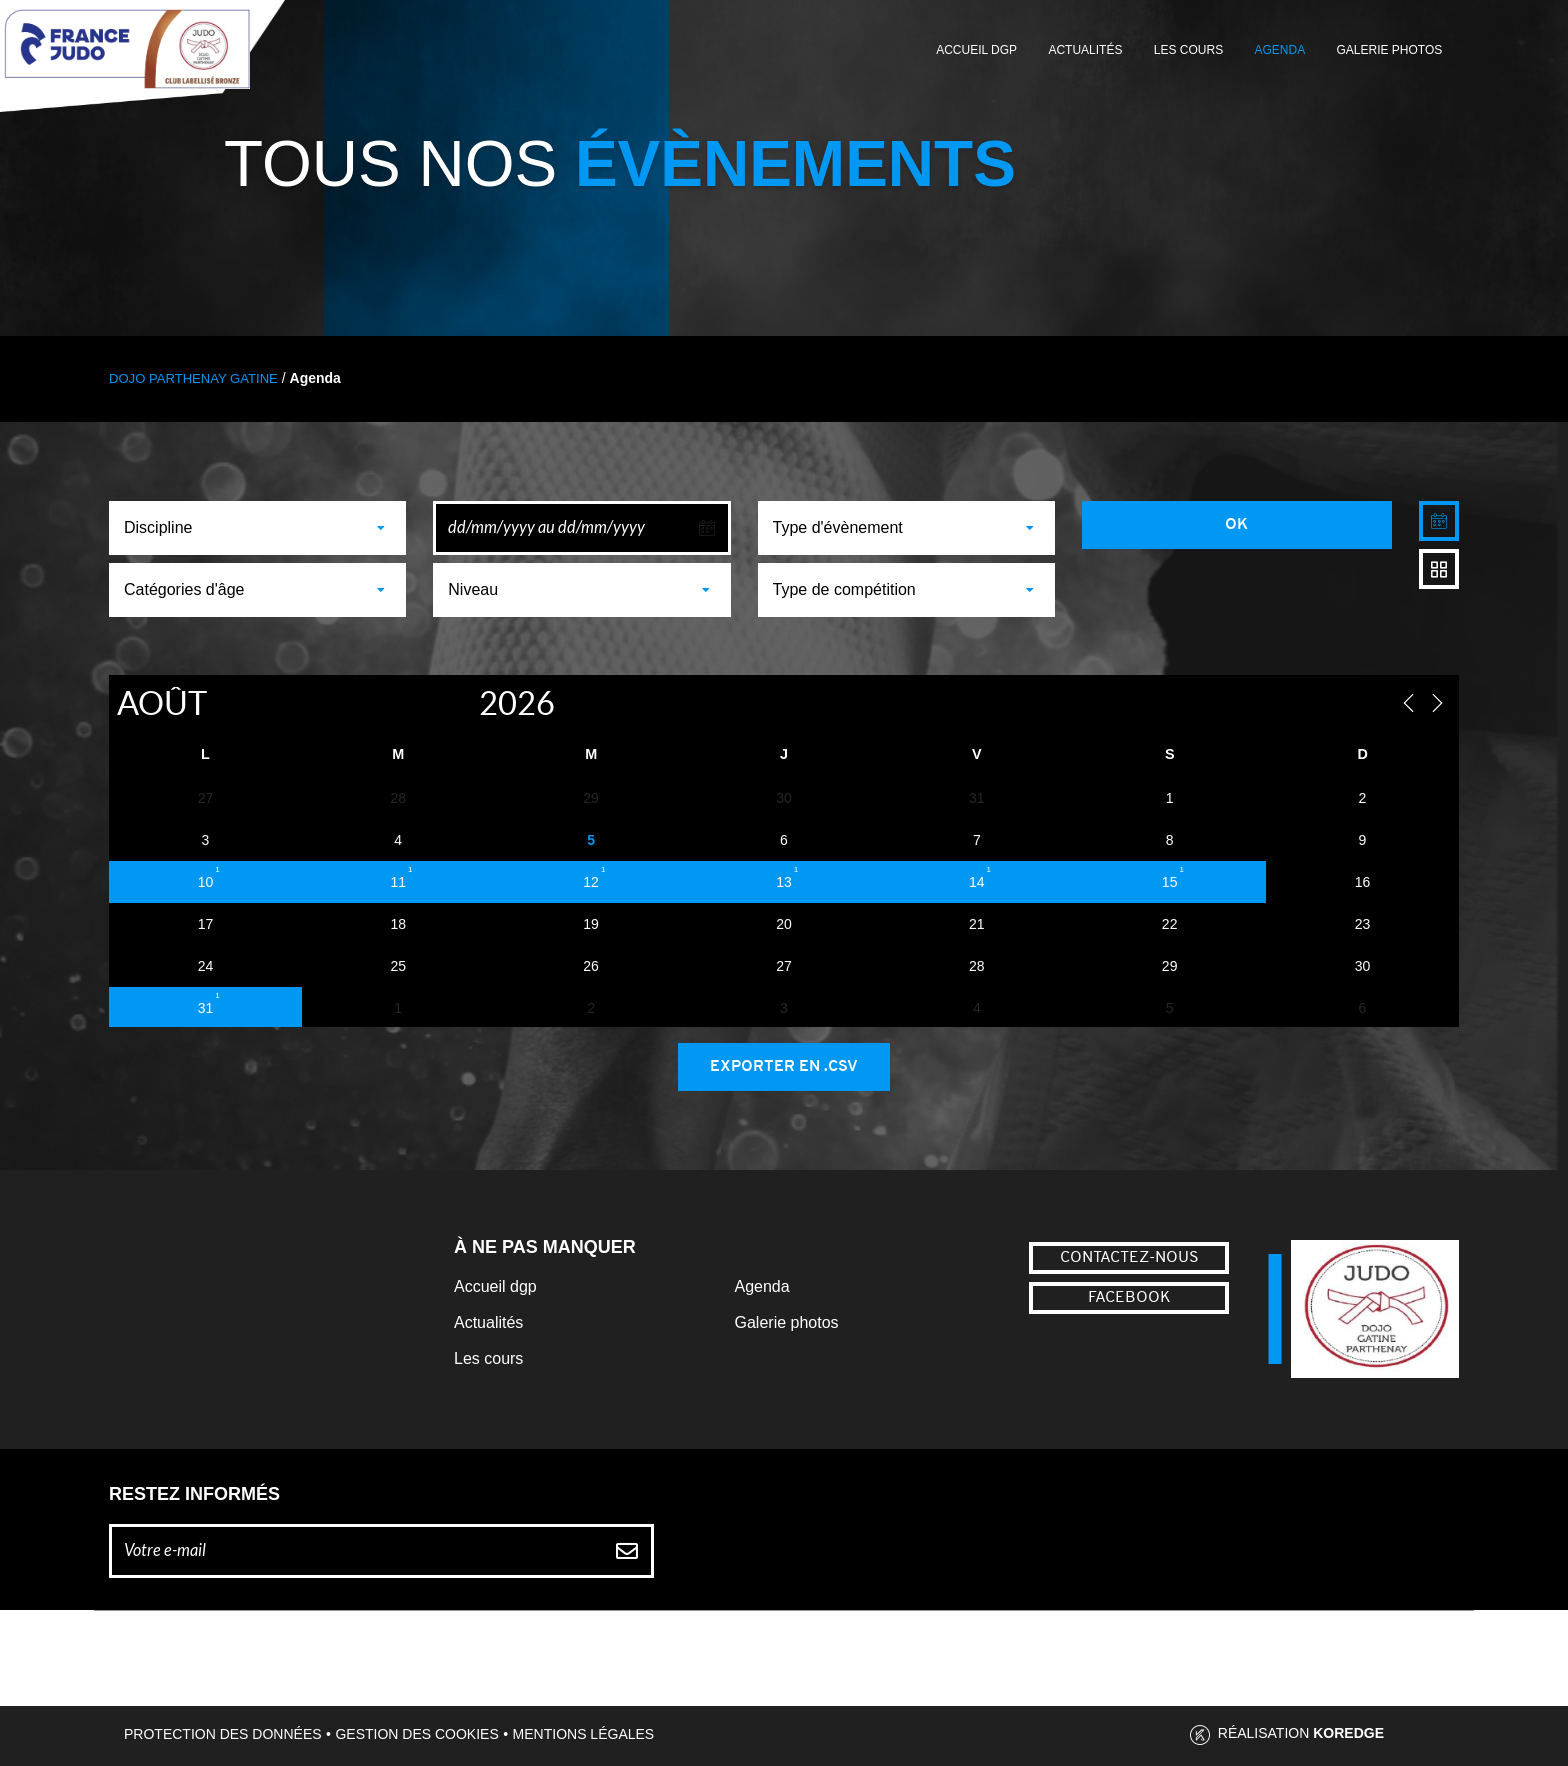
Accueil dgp (495, 1286)
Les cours (1188, 50)
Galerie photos (1390, 50)
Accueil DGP (976, 50)
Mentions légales (584, 1734)
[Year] (457, 702)
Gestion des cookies (416, 1734)
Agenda (1279, 50)
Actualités (1085, 50)
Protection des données (223, 1734)
